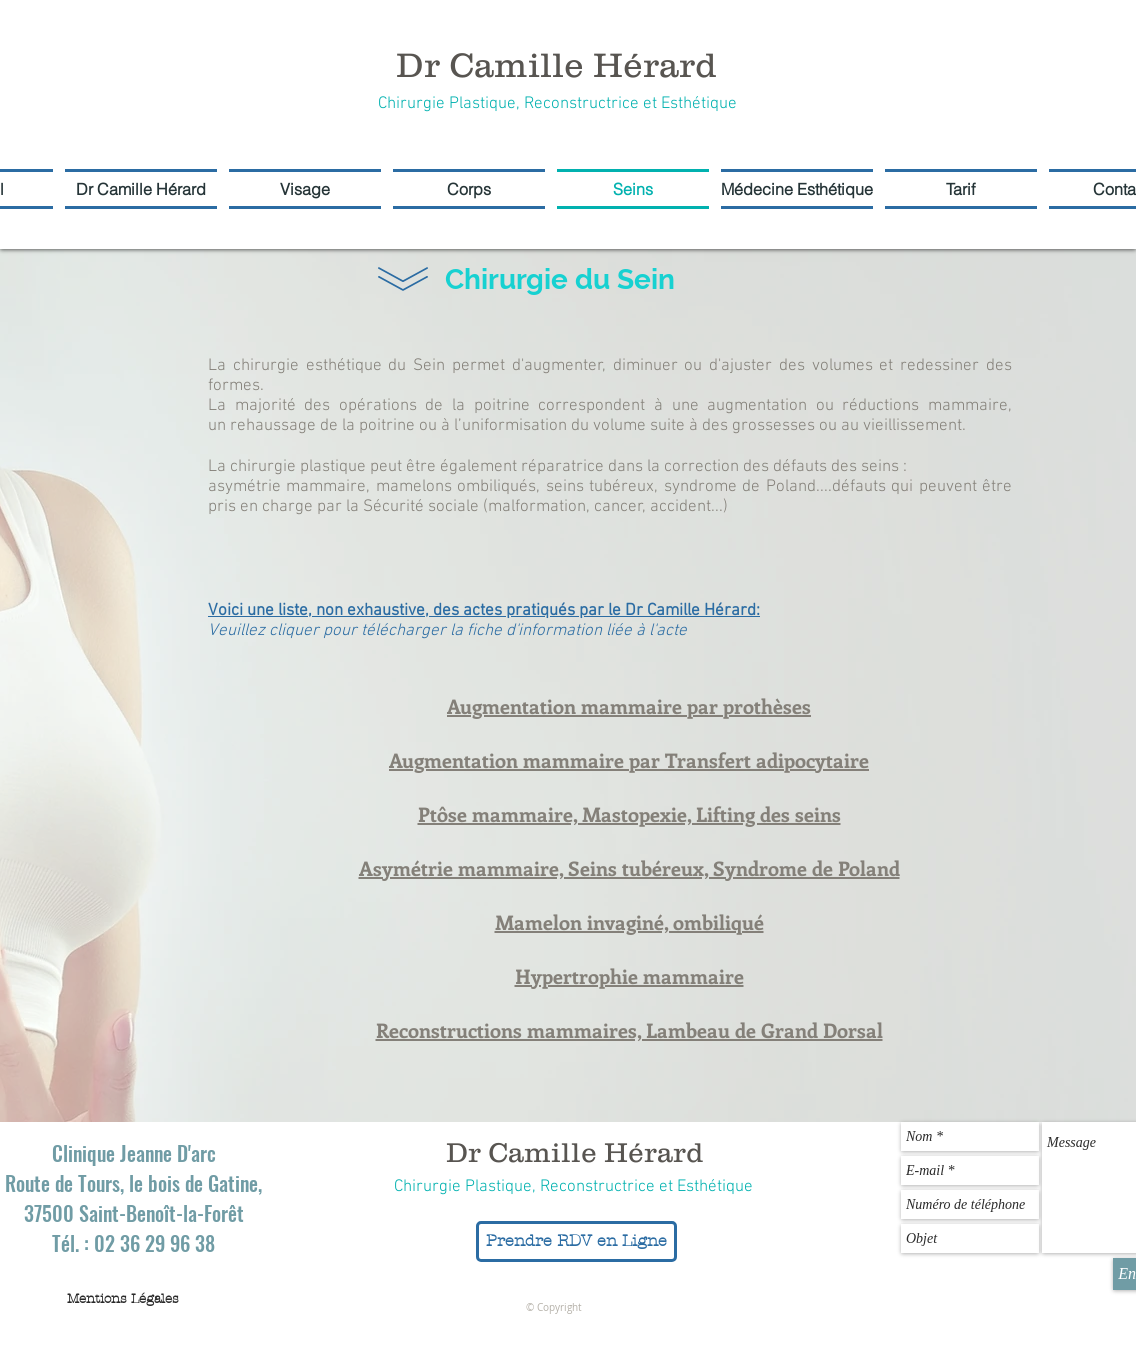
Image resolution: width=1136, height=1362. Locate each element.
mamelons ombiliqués (456, 487)
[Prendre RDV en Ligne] (576, 1241)
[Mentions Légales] (123, 1299)
